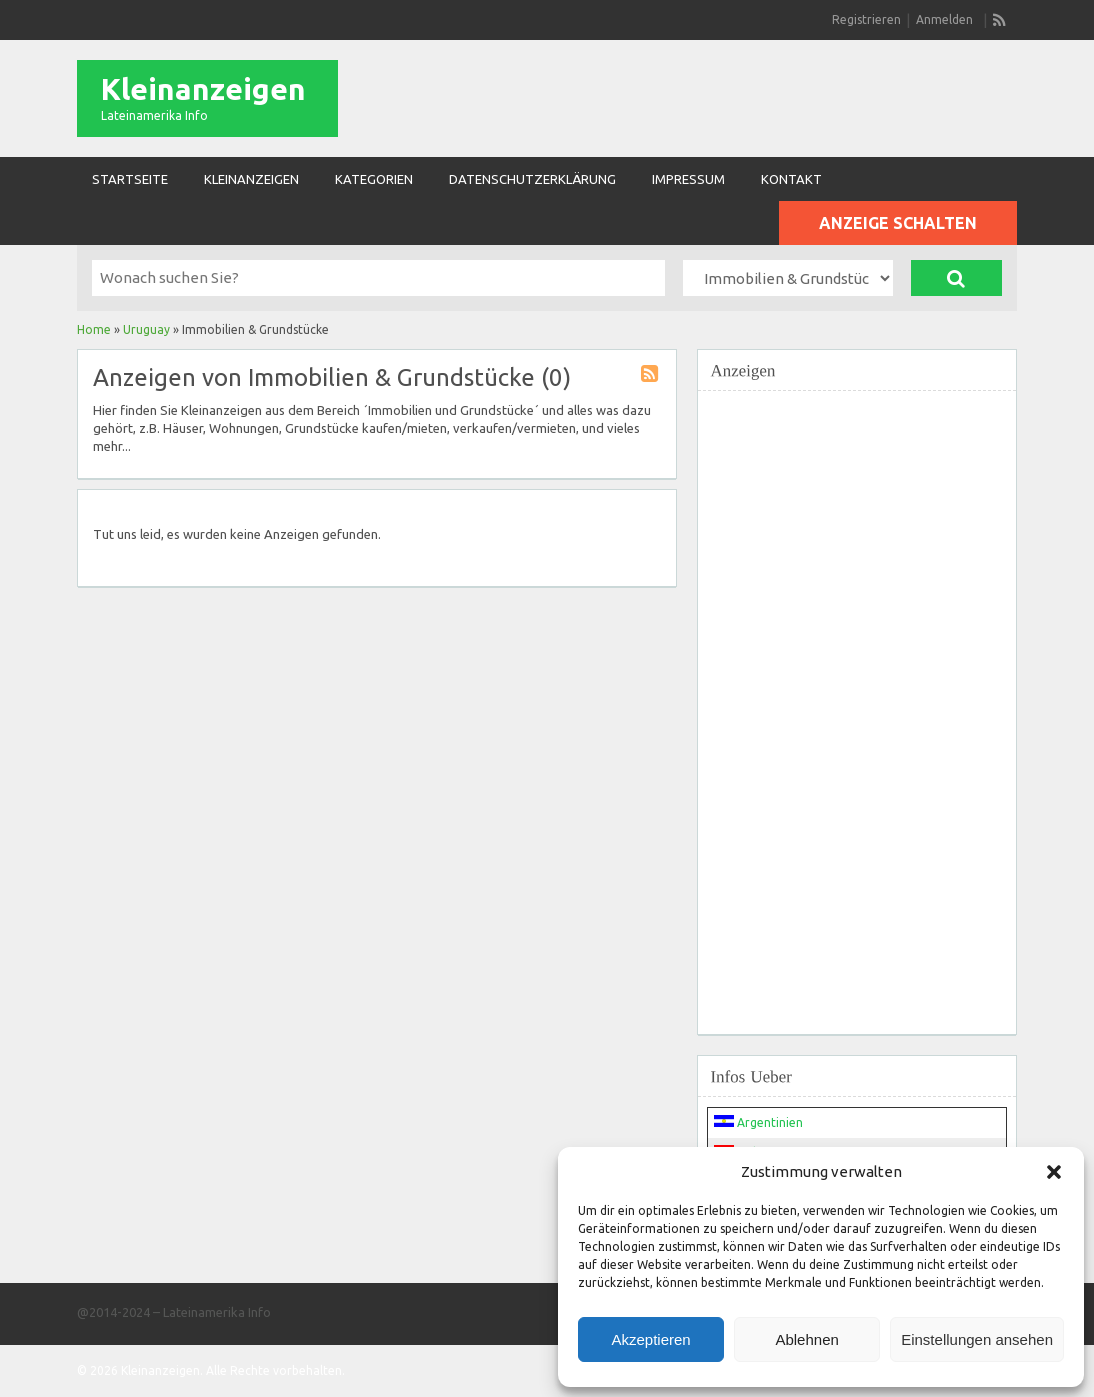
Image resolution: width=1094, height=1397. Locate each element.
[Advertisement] (857, 701)
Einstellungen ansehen (977, 1339)
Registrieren (866, 19)
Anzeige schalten (898, 223)
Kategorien (374, 179)
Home (94, 329)
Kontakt (791, 179)
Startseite (130, 179)
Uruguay (146, 329)
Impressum (688, 179)
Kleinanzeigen (203, 89)
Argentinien (758, 1122)
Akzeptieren (650, 1339)
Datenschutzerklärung (532, 179)
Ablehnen (806, 1339)
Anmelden (944, 19)
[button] (1054, 1172)
